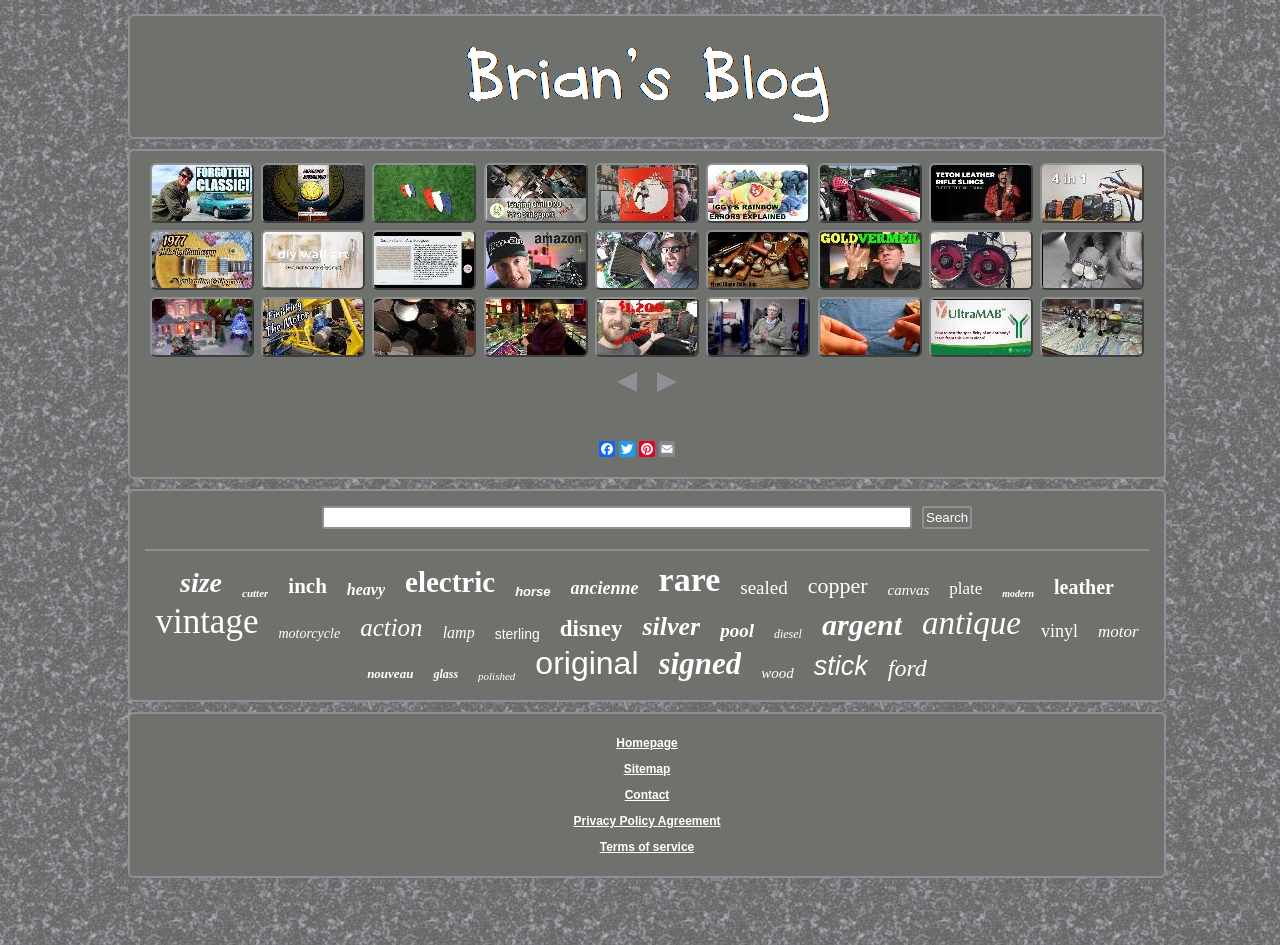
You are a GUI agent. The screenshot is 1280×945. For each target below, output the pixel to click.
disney (591, 628)
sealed (763, 587)
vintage (206, 621)
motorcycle (309, 633)
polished (496, 676)
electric (450, 582)
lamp (459, 632)
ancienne (605, 588)
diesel (788, 634)
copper (838, 585)
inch (307, 586)
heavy (366, 589)
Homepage (646, 743)
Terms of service (647, 847)
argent (862, 624)
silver (671, 626)
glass (445, 674)
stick (841, 666)
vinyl (1059, 631)
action (391, 627)
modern (1018, 593)
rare (690, 579)
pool (737, 630)
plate (965, 588)
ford (907, 668)
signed (700, 663)
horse (532, 591)
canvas (909, 590)
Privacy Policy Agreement (647, 821)
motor (1118, 631)
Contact (647, 795)
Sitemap (647, 769)
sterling (517, 634)
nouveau (390, 673)
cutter (255, 593)
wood (777, 673)
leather (1084, 587)
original (586, 663)
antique (971, 623)
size (201, 582)
